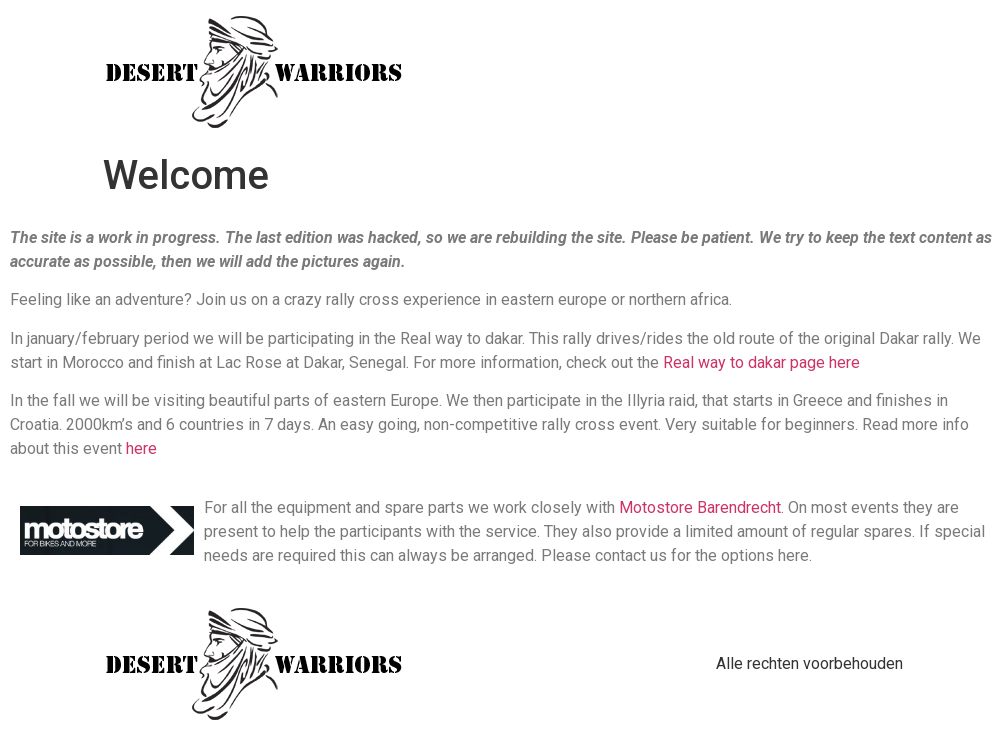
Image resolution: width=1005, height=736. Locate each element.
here (141, 448)
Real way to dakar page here (761, 362)
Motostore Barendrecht (700, 507)
